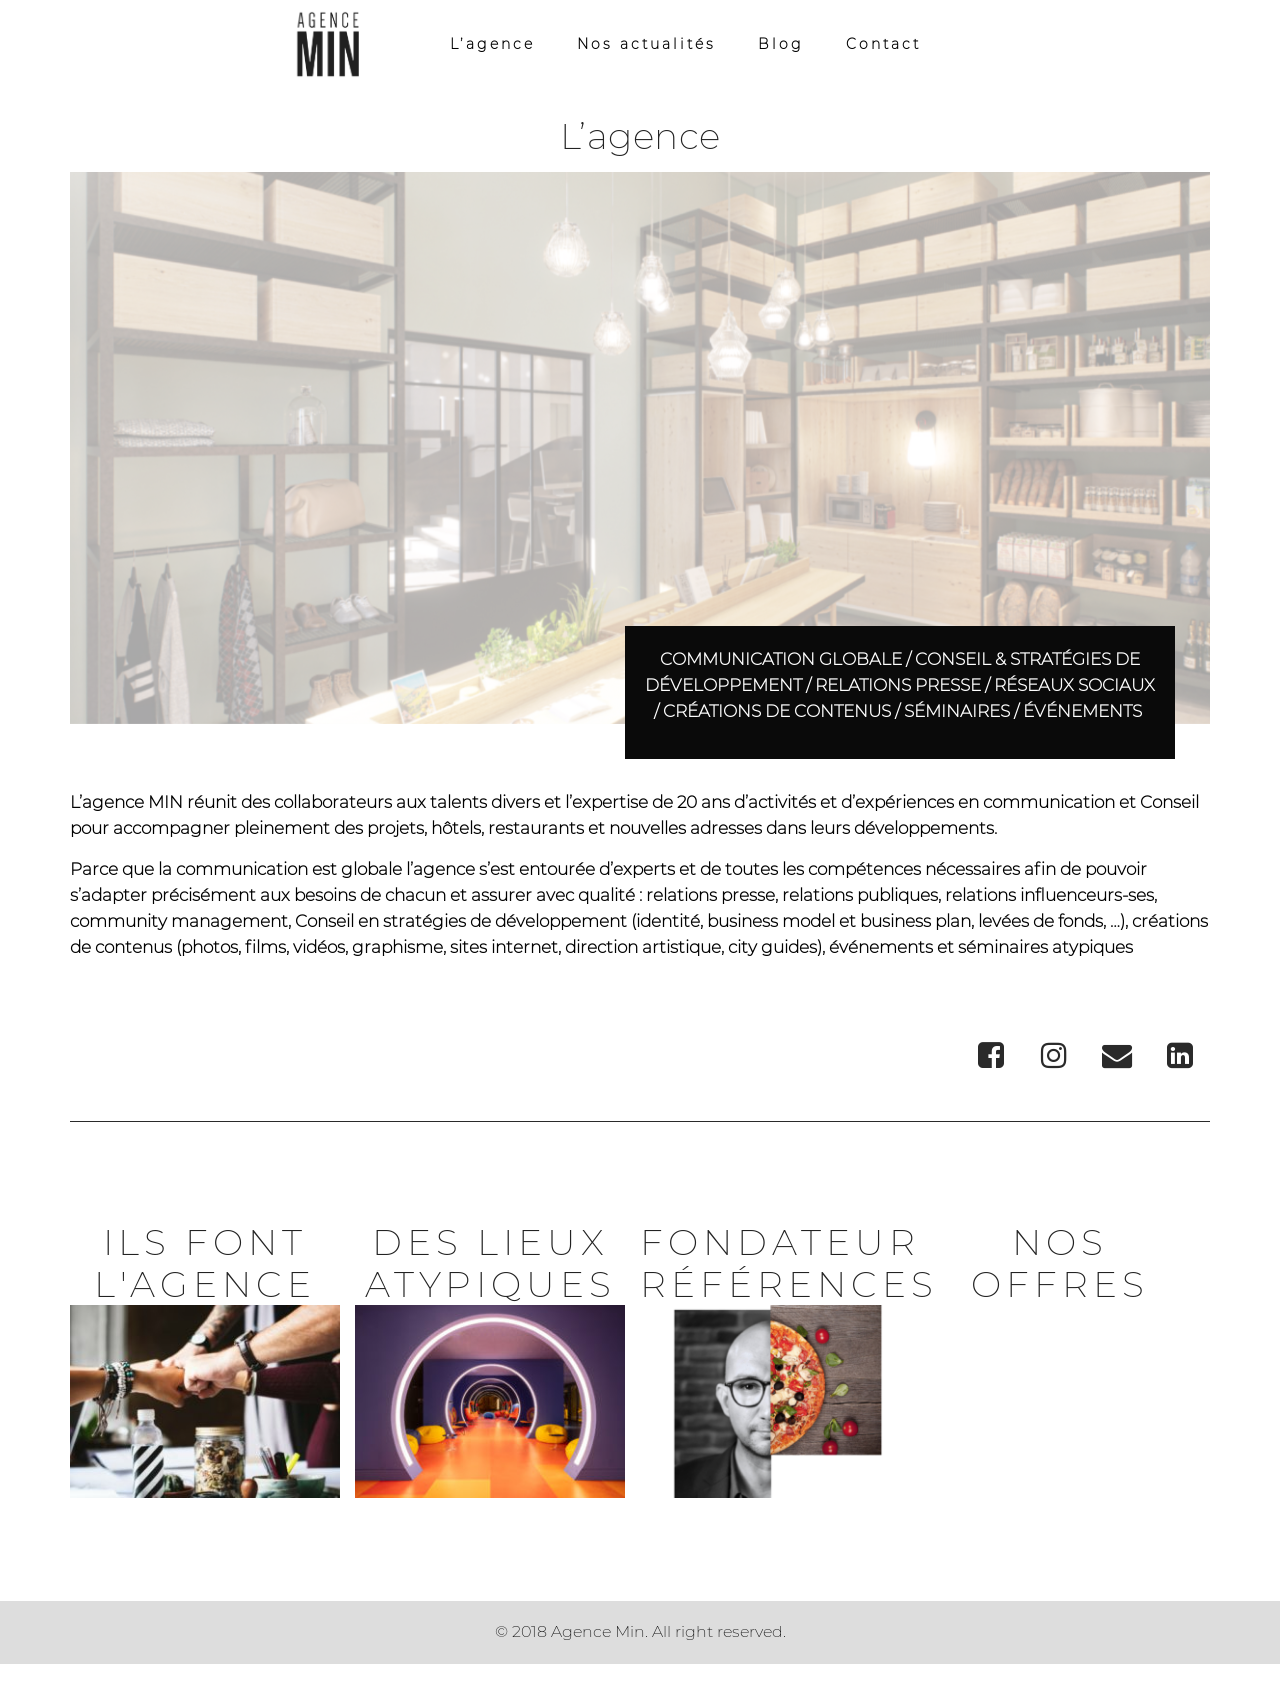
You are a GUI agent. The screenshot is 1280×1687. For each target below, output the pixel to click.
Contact (883, 47)
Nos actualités (646, 47)
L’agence (492, 47)
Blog (781, 47)
